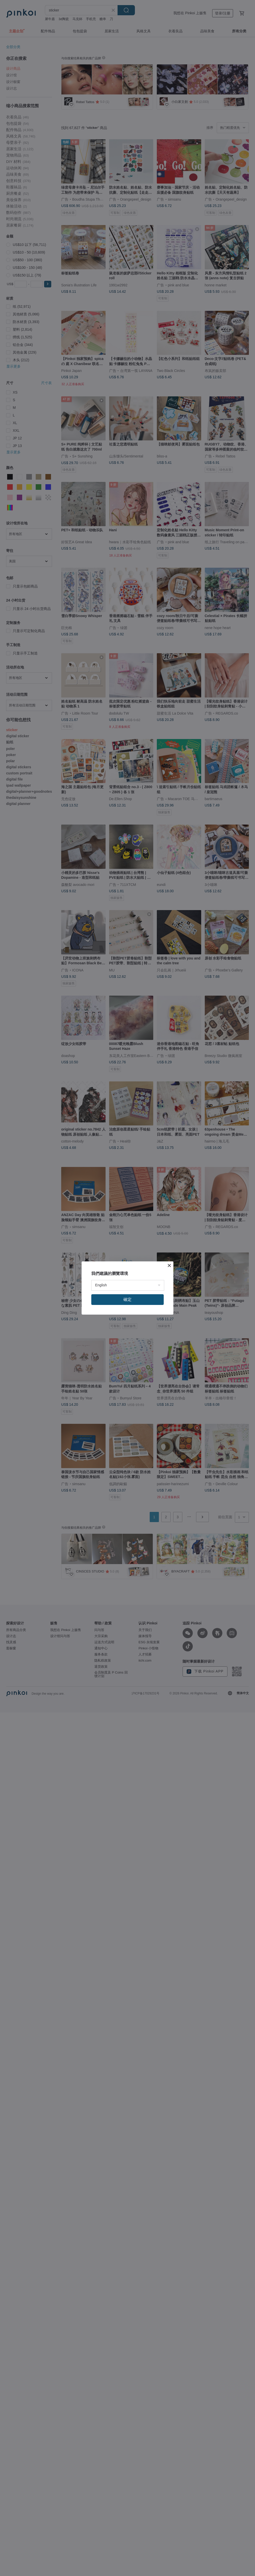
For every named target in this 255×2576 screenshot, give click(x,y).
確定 (127, 1299)
